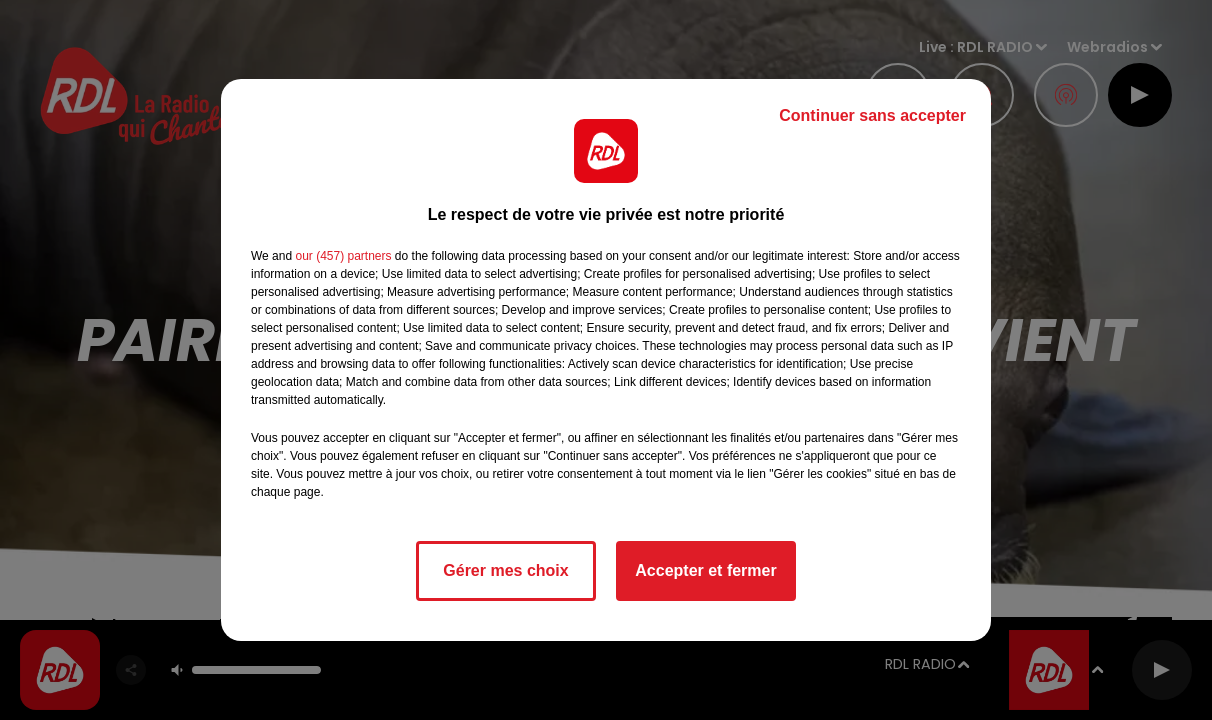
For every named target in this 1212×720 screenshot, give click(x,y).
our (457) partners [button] (343, 256)
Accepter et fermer (705, 570)
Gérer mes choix (505, 570)
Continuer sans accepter (872, 115)
